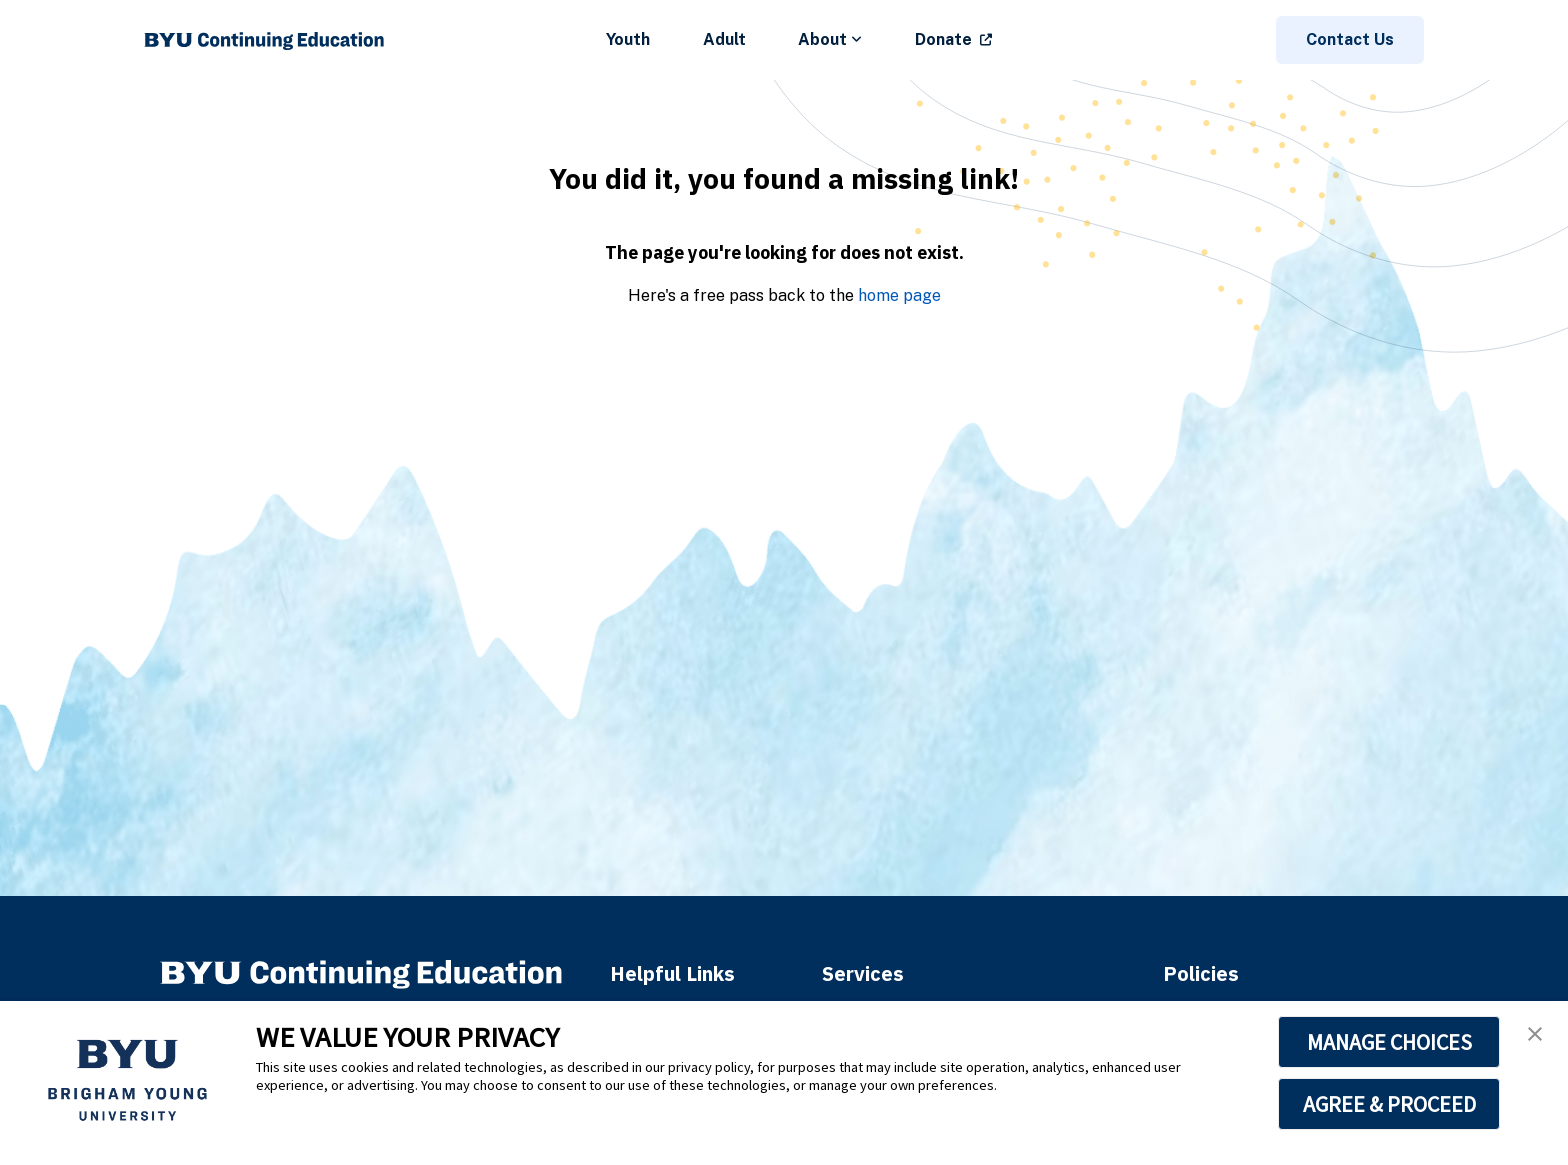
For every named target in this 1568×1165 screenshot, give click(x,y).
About (830, 39)
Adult (724, 39)
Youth (628, 39)
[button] (1535, 1034)
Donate (943, 39)
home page (899, 295)
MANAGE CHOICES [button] (1389, 1042)
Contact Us (1350, 39)
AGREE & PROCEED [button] (1389, 1104)
